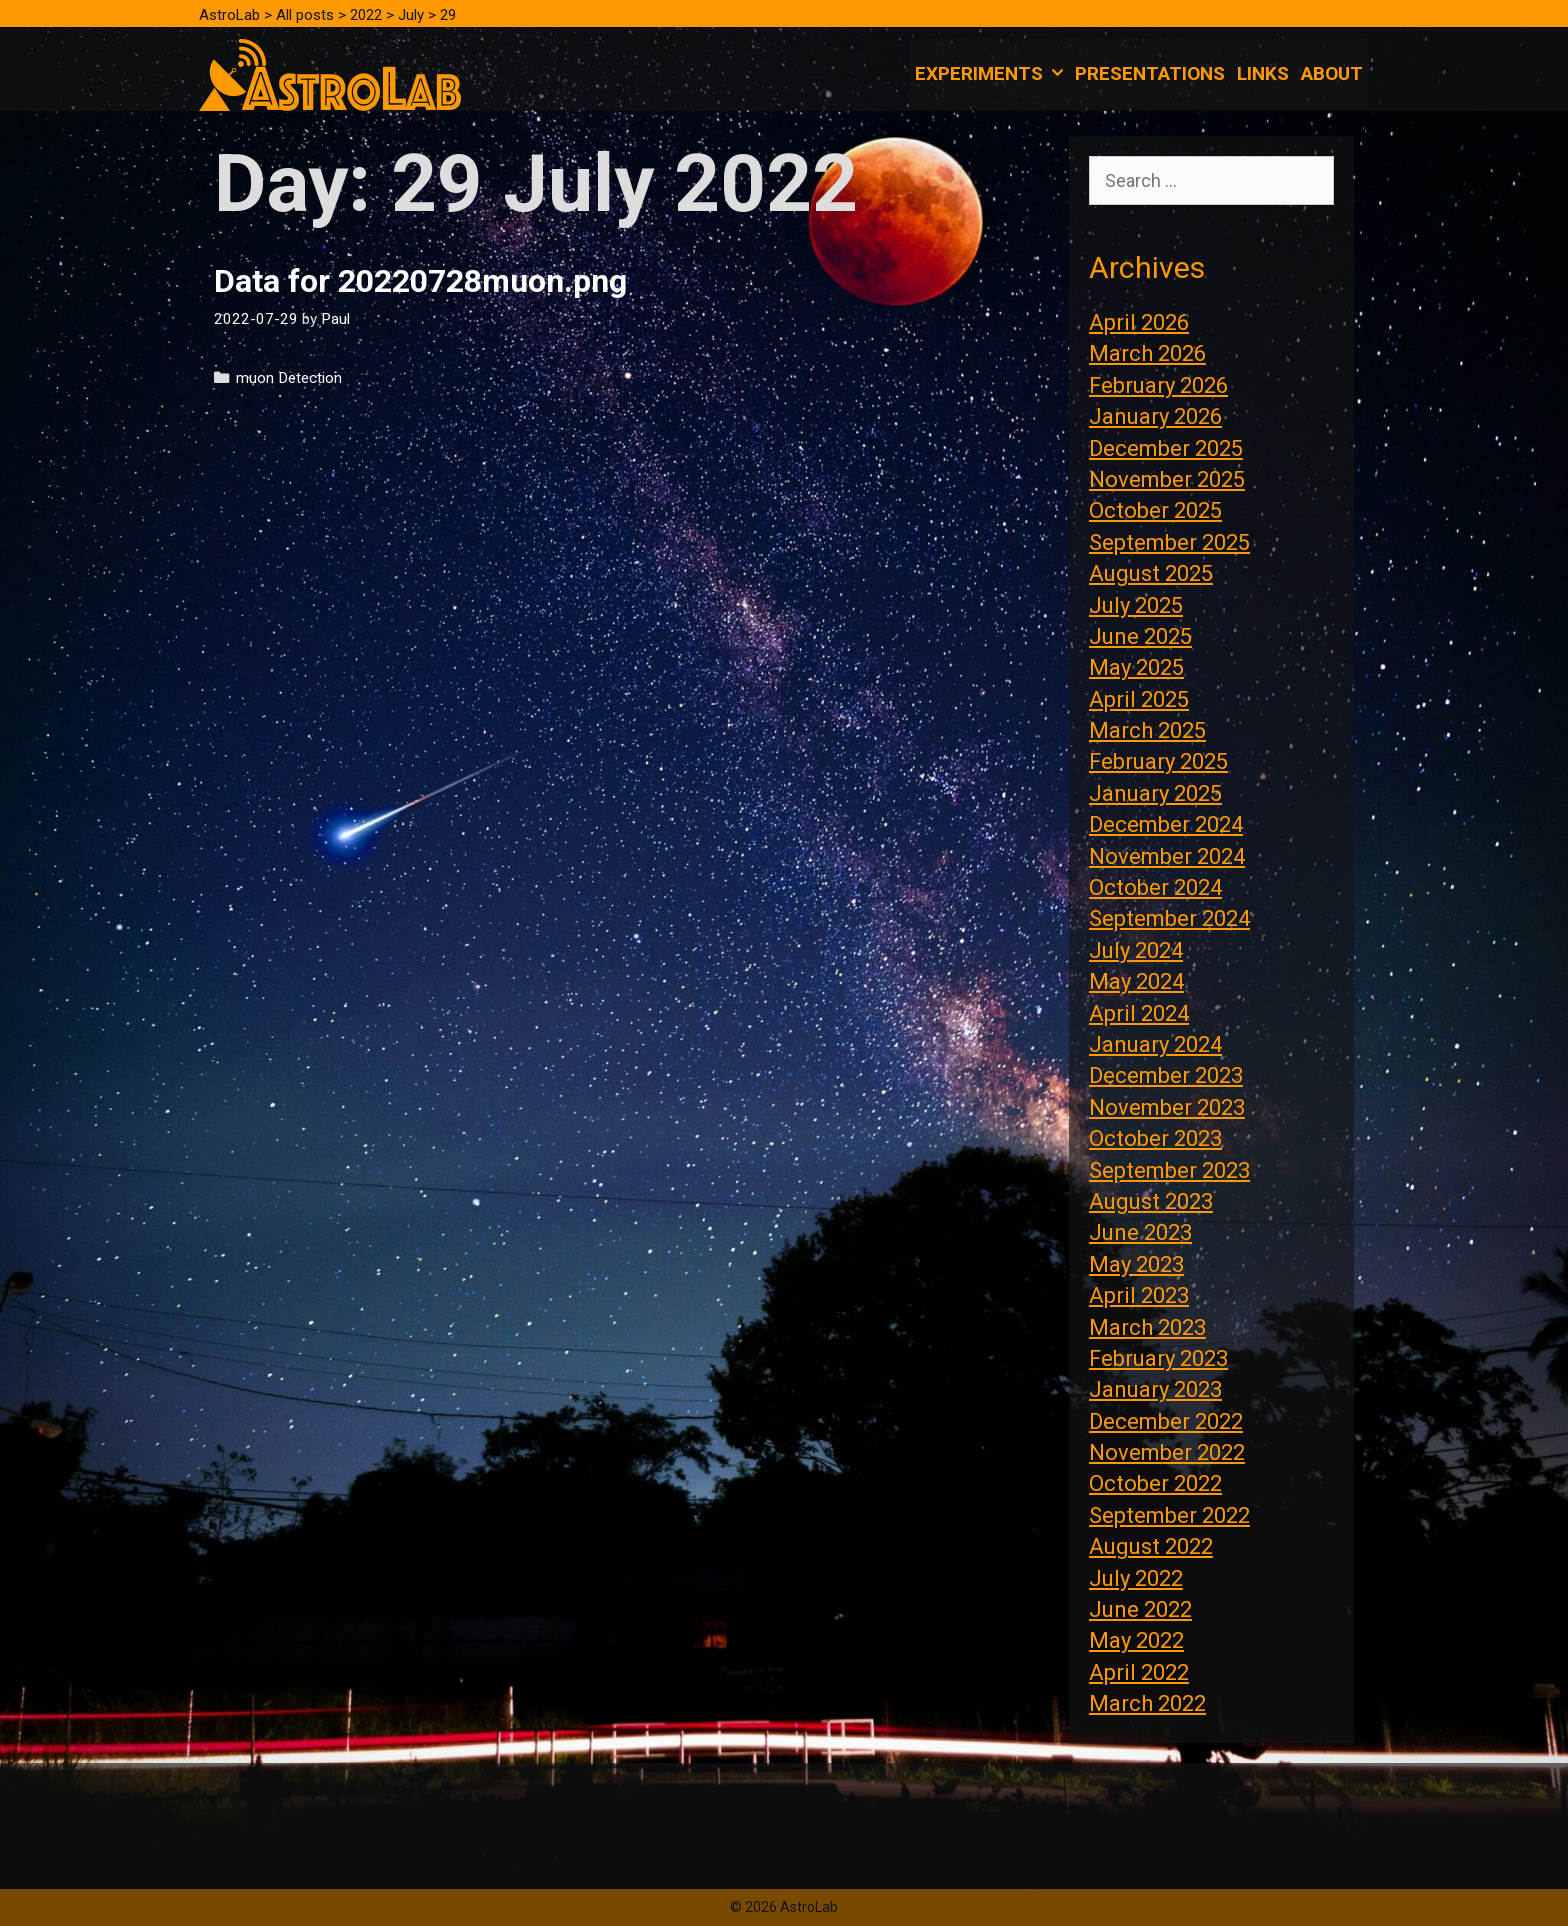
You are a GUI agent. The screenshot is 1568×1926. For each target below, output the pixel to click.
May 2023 (1136, 1264)
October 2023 (1155, 1138)
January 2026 (1155, 416)
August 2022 (1151, 1546)
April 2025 (1139, 699)
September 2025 (1169, 542)
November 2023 (1167, 1107)
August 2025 (1151, 573)
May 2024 (1136, 981)
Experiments (992, 74)
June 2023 (1140, 1232)
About (1332, 73)
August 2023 (1151, 1201)
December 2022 (1166, 1421)
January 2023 (1155, 1389)
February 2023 (1158, 1358)
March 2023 (1147, 1327)
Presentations (1150, 73)
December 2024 (1166, 824)
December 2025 (1166, 448)
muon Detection (289, 378)
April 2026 (1139, 322)
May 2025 (1136, 667)
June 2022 (1140, 1609)
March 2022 (1147, 1703)
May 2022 (1136, 1640)
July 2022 (1136, 1578)
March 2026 (1147, 353)
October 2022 (1155, 1483)
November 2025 (1167, 479)
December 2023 (1166, 1075)
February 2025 (1158, 761)
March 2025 (1147, 730)
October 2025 (1155, 510)
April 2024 (1139, 1013)
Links (1263, 73)
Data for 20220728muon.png (420, 281)
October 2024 (1155, 887)
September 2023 (1169, 1170)
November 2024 (1167, 856)
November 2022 (1167, 1452)
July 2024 (1136, 950)
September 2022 (1169, 1515)
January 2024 (1155, 1044)
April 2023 (1139, 1295)
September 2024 (1169, 918)
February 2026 (1158, 385)
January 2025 (1155, 793)
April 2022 (1139, 1672)
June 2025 (1140, 636)
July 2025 (1136, 605)
